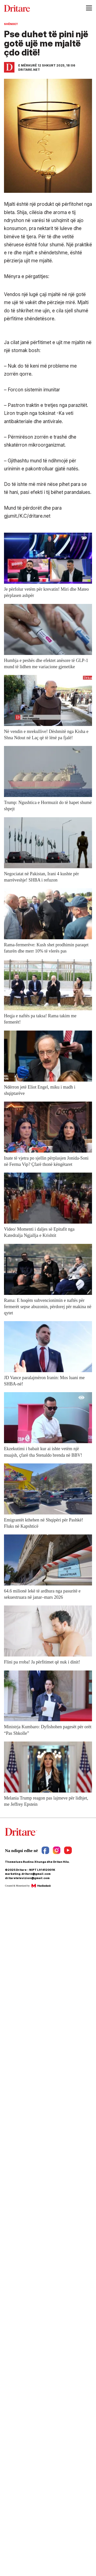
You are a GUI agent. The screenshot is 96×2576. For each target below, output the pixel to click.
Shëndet (11, 24)
